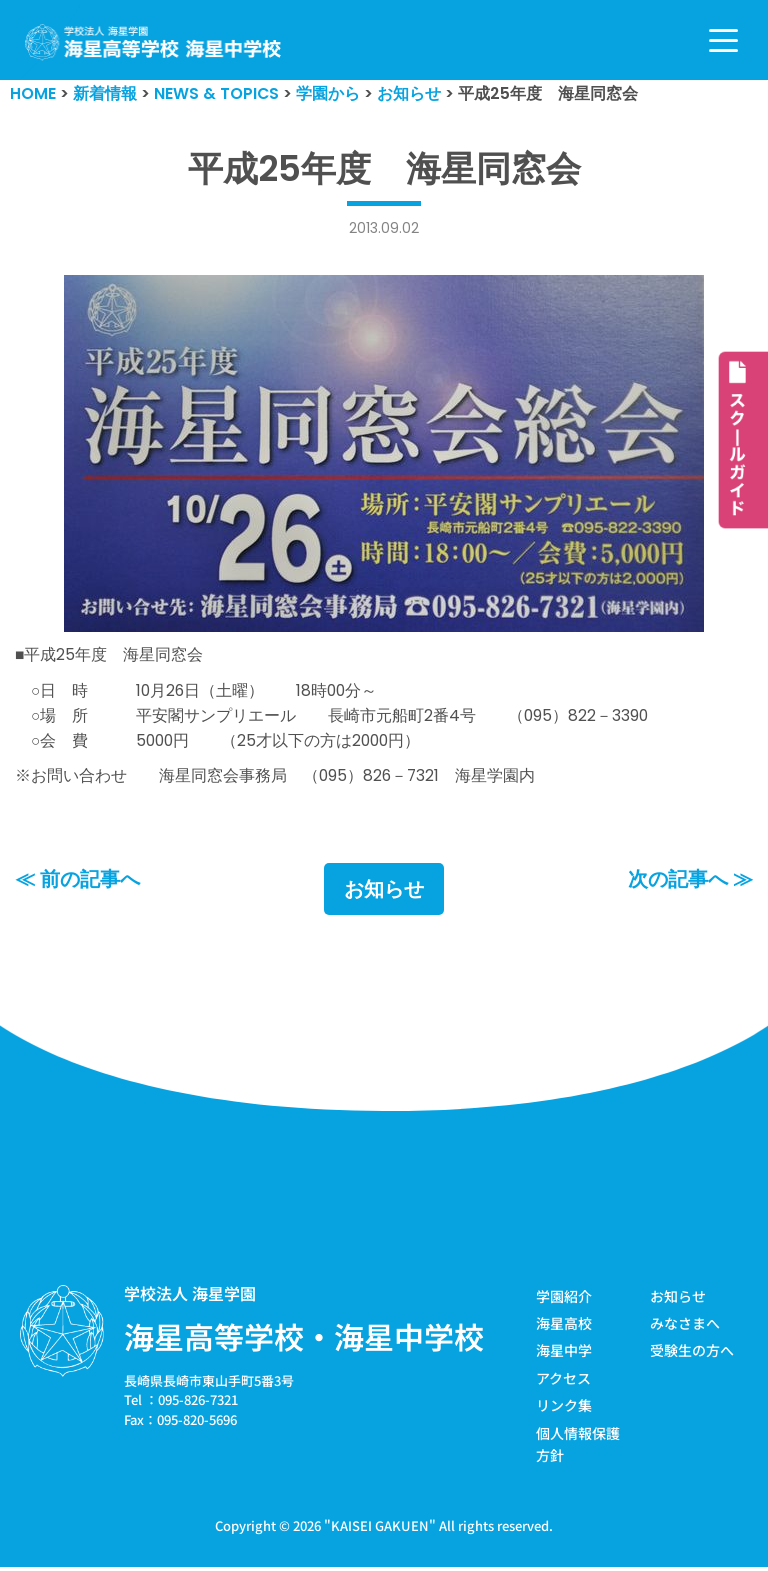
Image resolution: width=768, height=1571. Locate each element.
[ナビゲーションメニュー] (723, 40)
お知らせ (384, 892)
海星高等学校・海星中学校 (304, 1339)
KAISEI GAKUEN (380, 1529)
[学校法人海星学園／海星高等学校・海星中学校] (153, 42)
